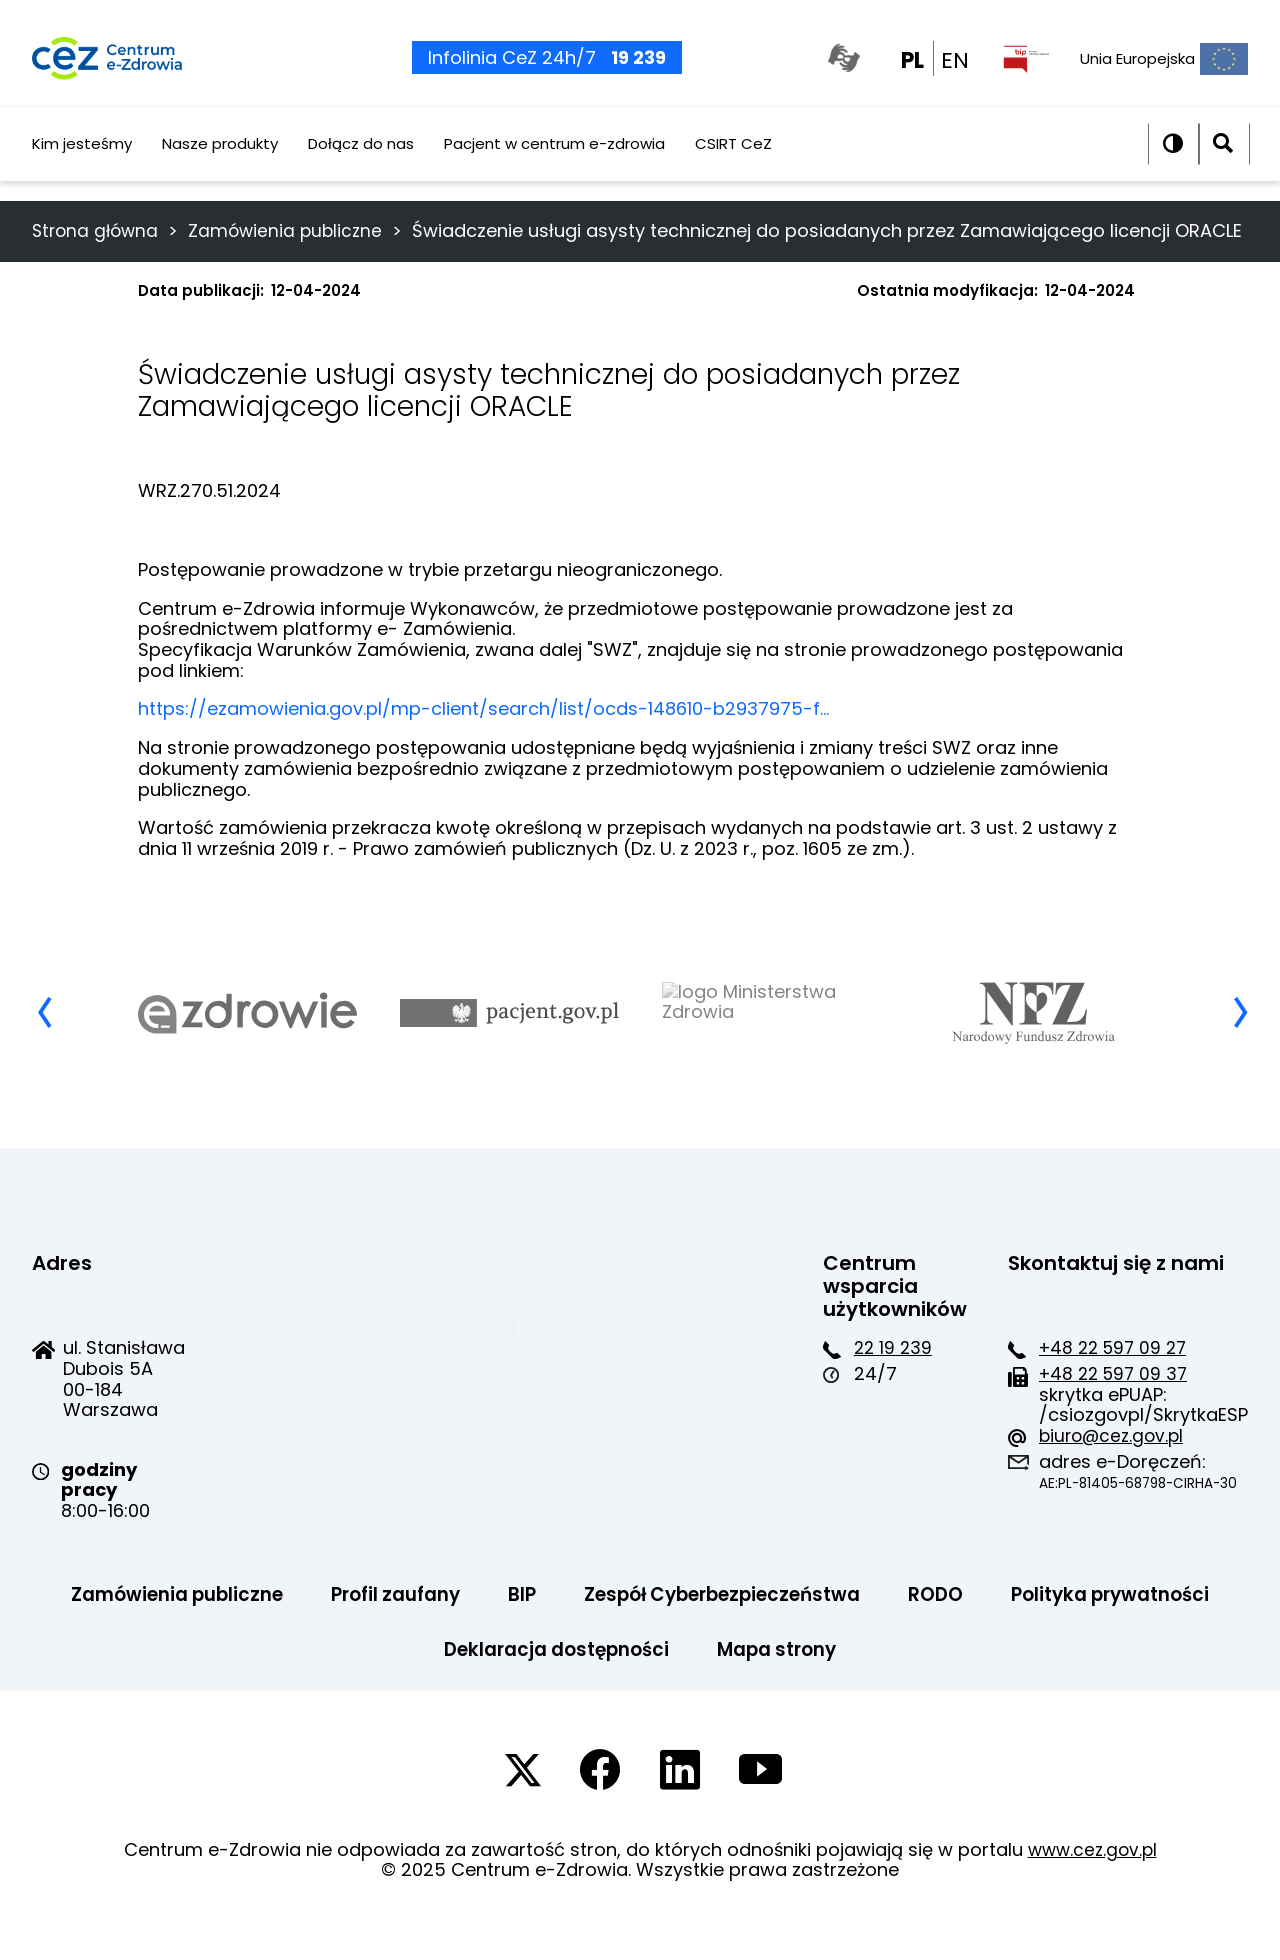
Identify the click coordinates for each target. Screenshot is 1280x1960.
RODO (1089, 1631)
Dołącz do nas (361, 163)
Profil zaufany (511, 1631)
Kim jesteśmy (82, 163)
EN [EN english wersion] (955, 71)
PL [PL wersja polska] (912, 71)
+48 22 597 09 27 (645, 1383)
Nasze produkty (220, 163)
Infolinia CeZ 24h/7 (542, 69)
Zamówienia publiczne (293, 230)
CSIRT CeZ (733, 163)
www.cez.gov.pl (1092, 1887)
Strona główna (98, 230)
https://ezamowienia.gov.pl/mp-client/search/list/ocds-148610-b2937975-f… (483, 744)
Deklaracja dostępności (682, 1687)
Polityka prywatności (406, 1687)
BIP (644, 1631)
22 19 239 (384, 1383)
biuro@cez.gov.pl (642, 1471)
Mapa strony (916, 1687)
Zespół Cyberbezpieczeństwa (859, 1631)
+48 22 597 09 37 (645, 1409)
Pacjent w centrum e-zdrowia (554, 163)
